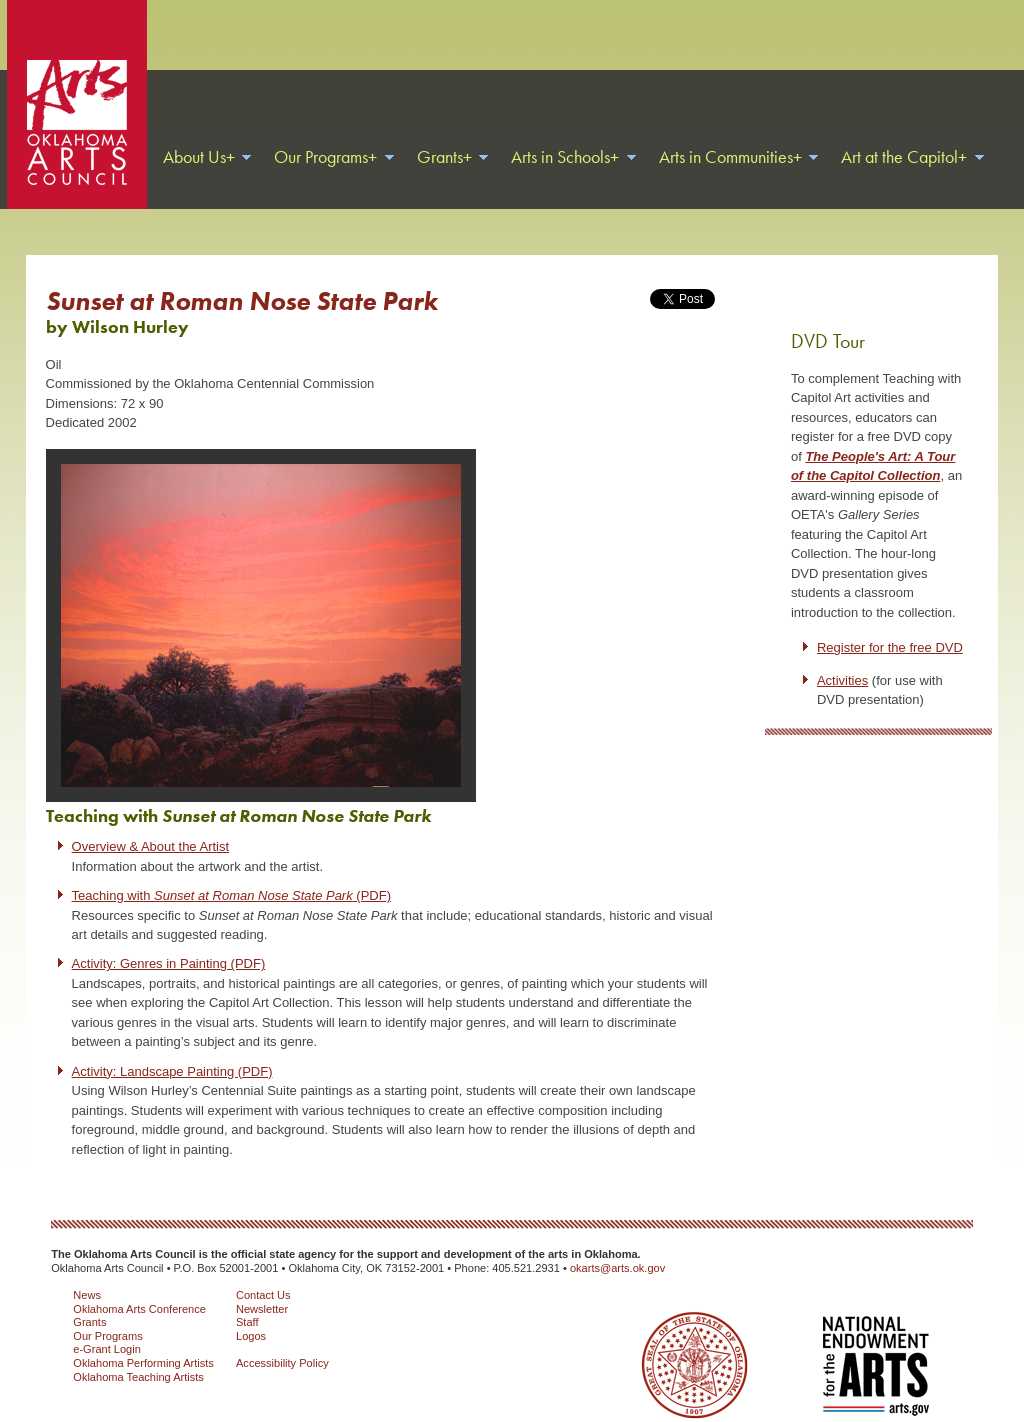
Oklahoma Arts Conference (139, 1284)
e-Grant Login (107, 1324)
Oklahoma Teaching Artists (138, 1352)
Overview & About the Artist (151, 821)
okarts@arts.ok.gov (617, 1243)
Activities (842, 655)
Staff (247, 1297)
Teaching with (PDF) (231, 870)
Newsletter (262, 1284)
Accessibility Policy (282, 1338)
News (87, 1270)
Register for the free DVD (890, 622)
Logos (251, 1311)
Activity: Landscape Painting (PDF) (172, 1046)
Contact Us (263, 1270)
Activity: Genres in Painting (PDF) (169, 938)
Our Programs (107, 1311)
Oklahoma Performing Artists (143, 1338)
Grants (89, 1297)
